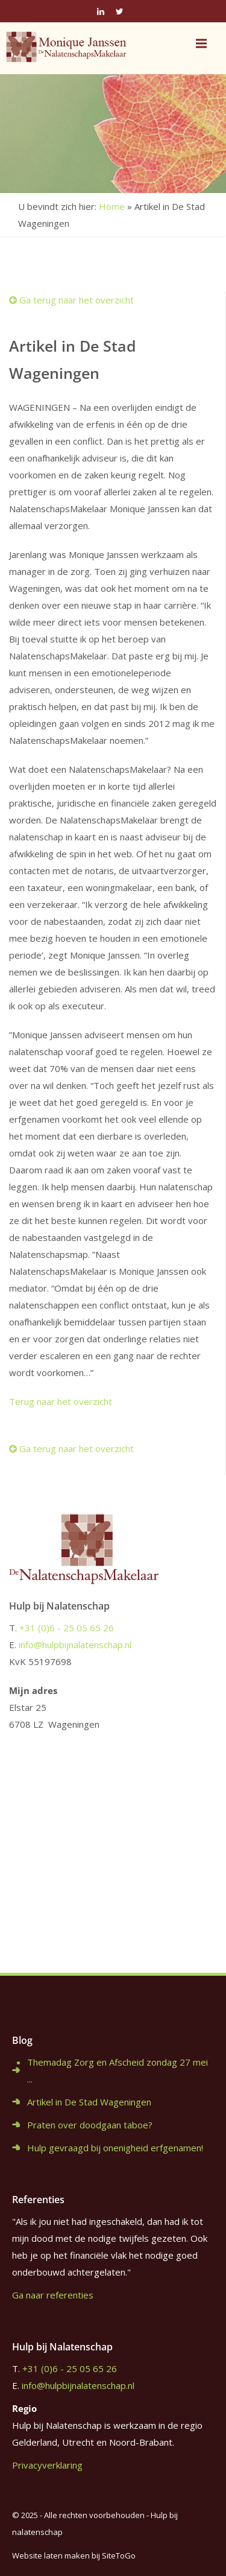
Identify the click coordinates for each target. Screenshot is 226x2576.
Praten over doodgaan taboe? (89, 2125)
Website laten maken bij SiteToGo (74, 2555)
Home (112, 206)
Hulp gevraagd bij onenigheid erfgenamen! (115, 2148)
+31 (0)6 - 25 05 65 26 (66, 1628)
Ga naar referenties (52, 2295)
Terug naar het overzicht (60, 1401)
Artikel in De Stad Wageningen (89, 2102)
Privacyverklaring (47, 2465)
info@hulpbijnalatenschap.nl (75, 1645)
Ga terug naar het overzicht (71, 300)
